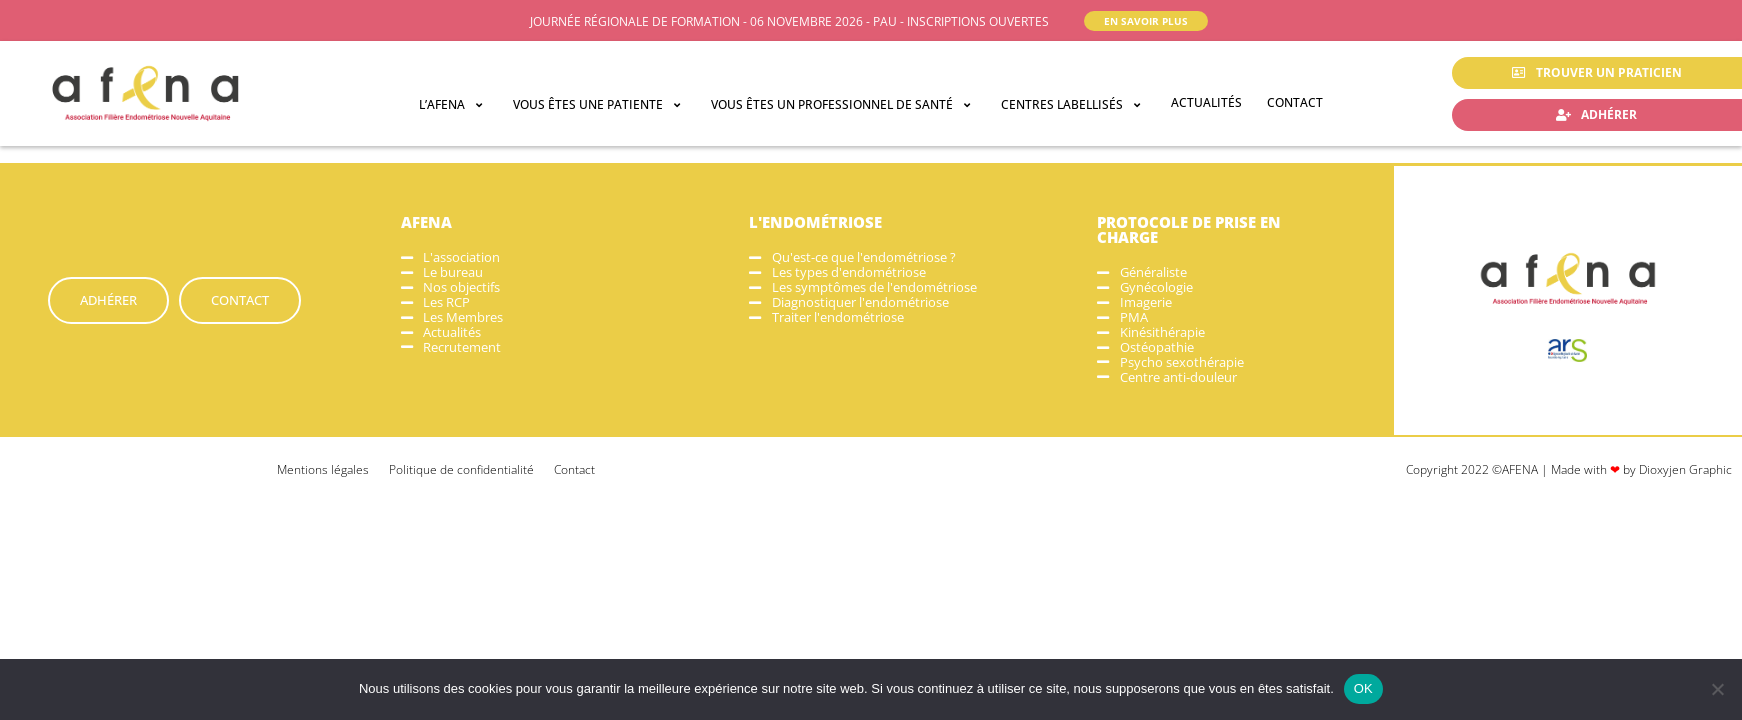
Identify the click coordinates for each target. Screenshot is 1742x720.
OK (1363, 688)
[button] (453, 105)
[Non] (1717, 689)
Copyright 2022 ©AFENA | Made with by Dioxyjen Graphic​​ (1569, 469)
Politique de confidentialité (461, 469)
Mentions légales (323, 469)
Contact (574, 469)
